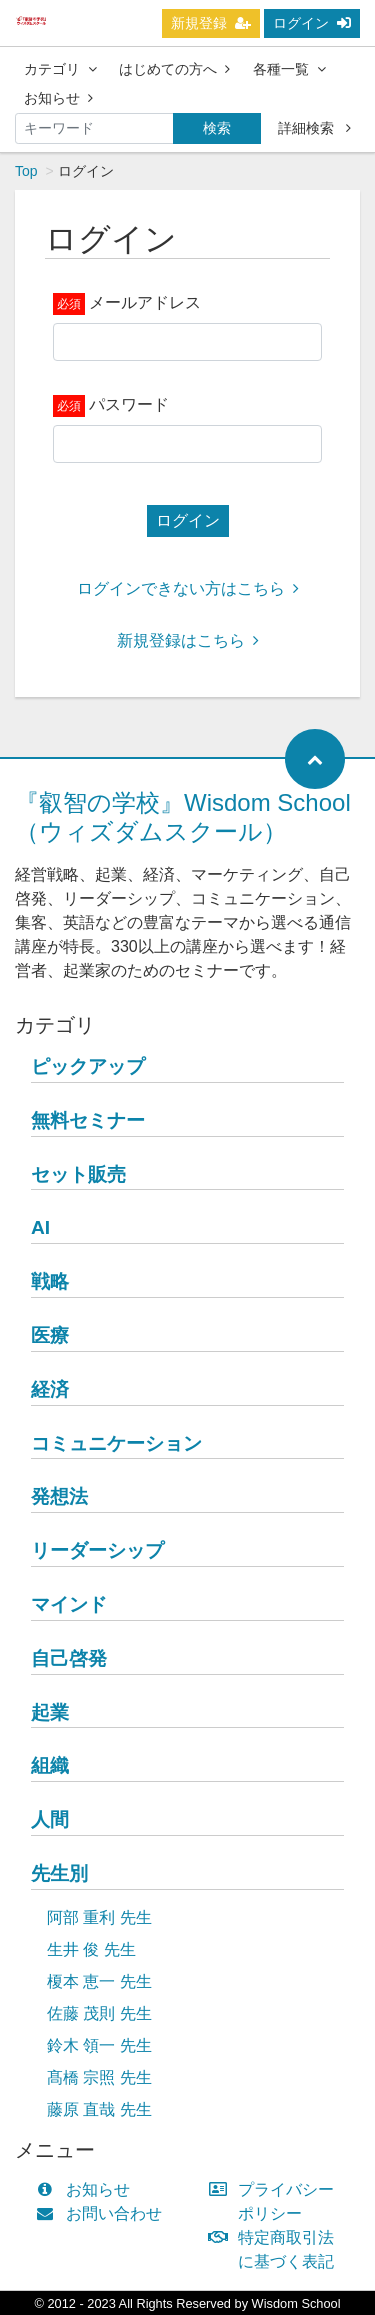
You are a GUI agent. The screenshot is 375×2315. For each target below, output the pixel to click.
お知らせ (58, 98)
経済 (50, 1389)
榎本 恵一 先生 (99, 1981)
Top (26, 171)
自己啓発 (69, 1658)
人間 (50, 1819)
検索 (217, 128)
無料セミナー (88, 1120)
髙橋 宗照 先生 (99, 2077)
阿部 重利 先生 (99, 1917)
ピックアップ (88, 1066)
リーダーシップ (97, 1550)
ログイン (312, 23)
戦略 (50, 1281)
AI (40, 1227)
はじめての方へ (174, 69)
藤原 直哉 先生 (99, 2109)
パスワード (129, 404)
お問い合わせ (103, 2213)
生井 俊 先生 (91, 1949)
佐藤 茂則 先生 (99, 2013)
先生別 (59, 1873)
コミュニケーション (116, 1443)
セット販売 (78, 1174)
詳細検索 (314, 128)
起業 (50, 1712)
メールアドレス (145, 302)
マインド (69, 1604)
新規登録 (211, 23)
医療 (50, 1335)
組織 (50, 1765)
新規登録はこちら (188, 640)
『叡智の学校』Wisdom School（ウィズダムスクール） (183, 817)
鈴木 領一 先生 (99, 2045)
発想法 (59, 1496)
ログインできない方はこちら (188, 588)
